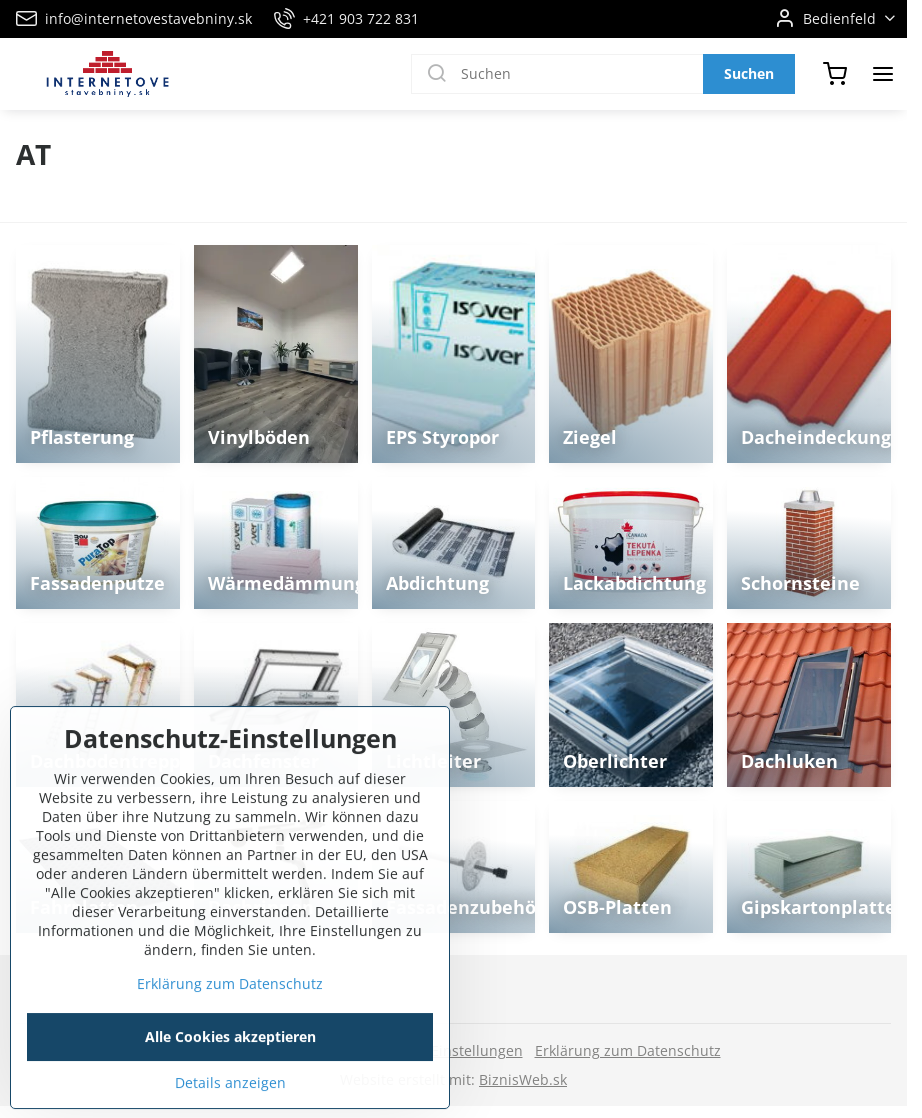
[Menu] (883, 74)
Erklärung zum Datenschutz (628, 1050)
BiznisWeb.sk (523, 1079)
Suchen (749, 73)
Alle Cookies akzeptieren (230, 1082)
